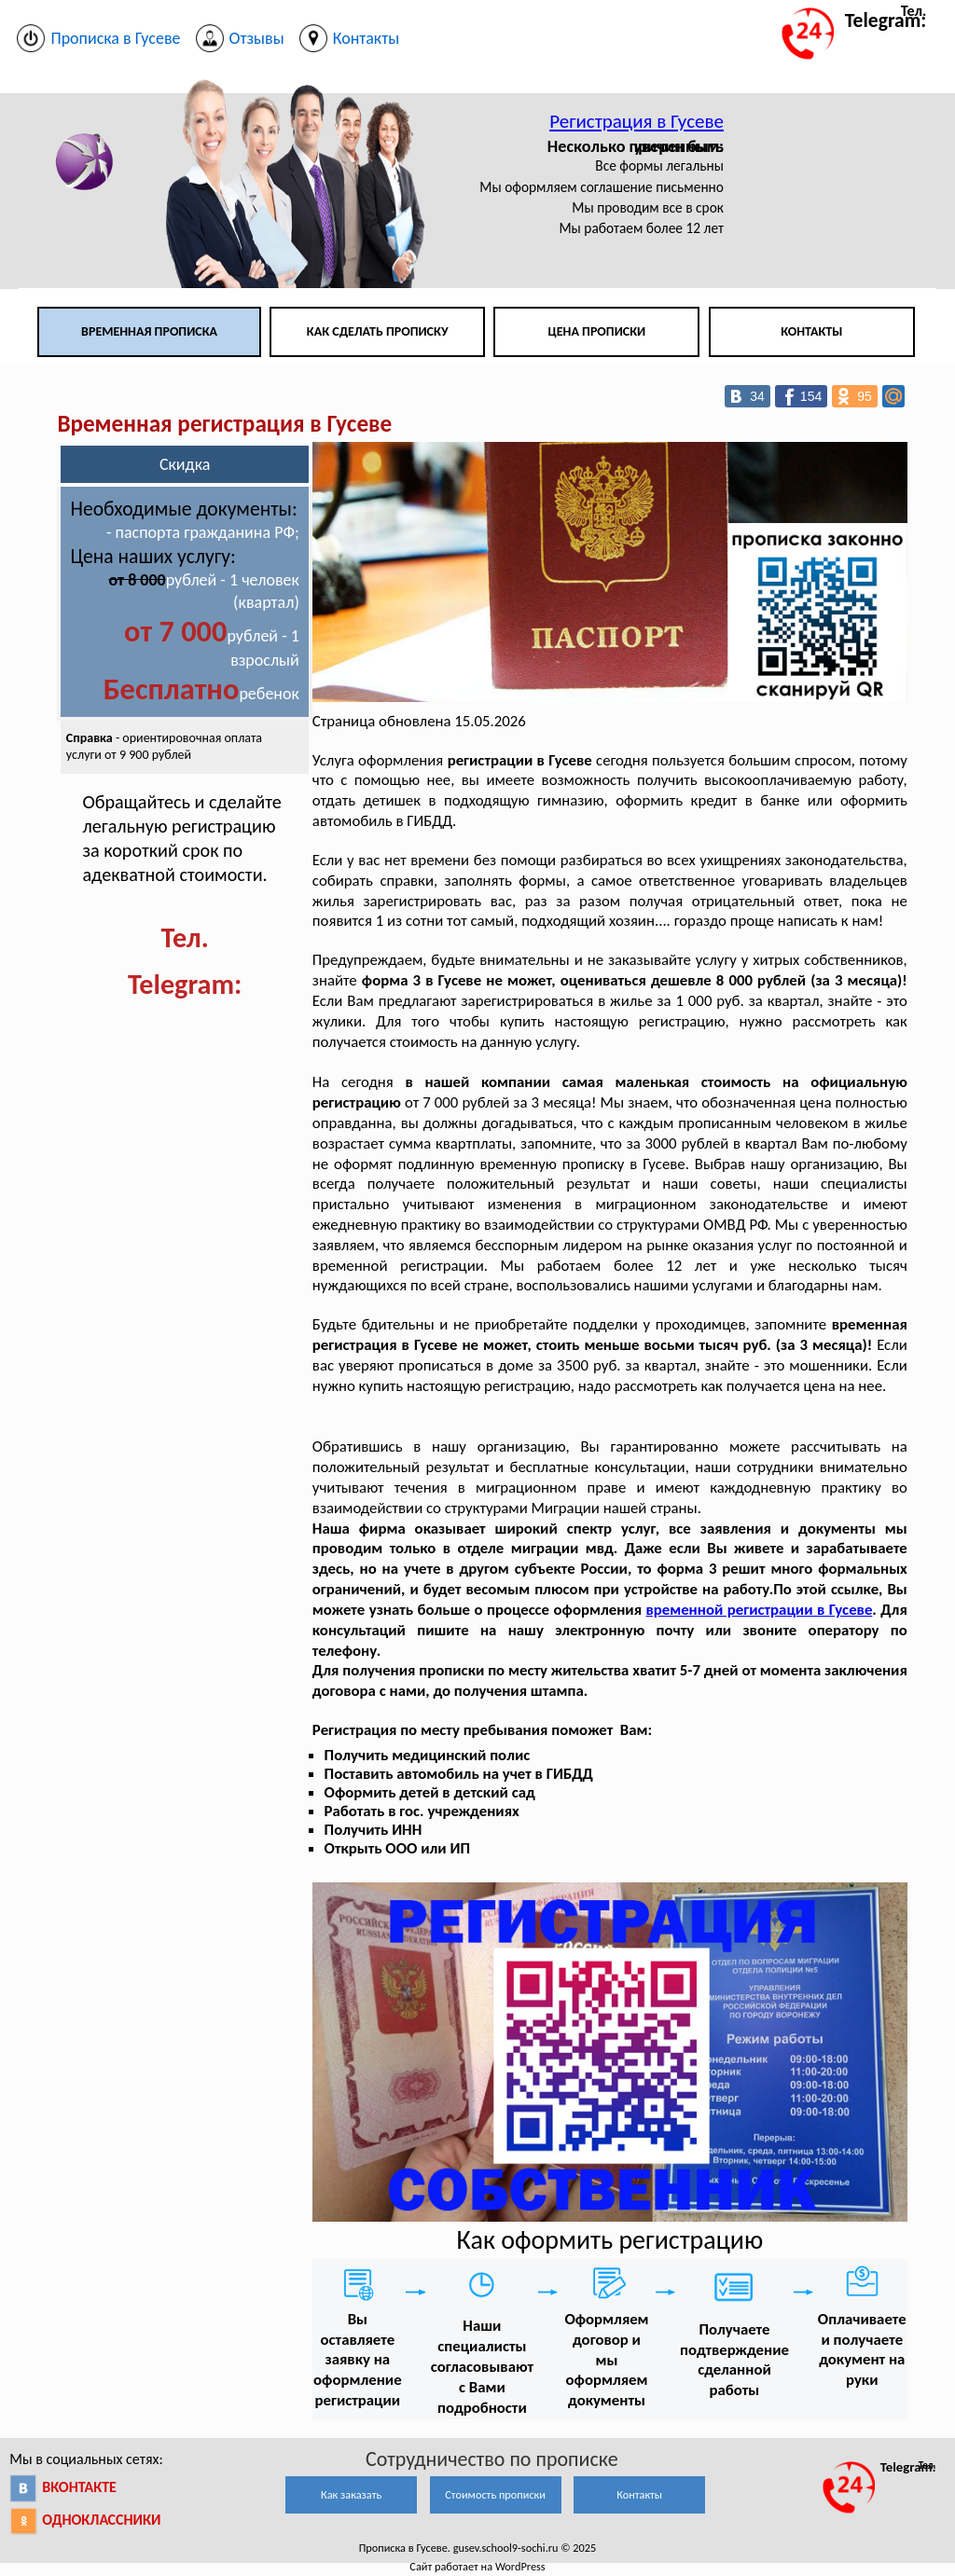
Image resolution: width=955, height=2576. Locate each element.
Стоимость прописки (495, 2494)
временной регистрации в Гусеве (759, 1609)
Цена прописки (597, 331)
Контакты (811, 331)
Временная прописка (149, 331)
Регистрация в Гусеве (636, 121)
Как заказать (351, 2494)
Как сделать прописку (378, 331)
